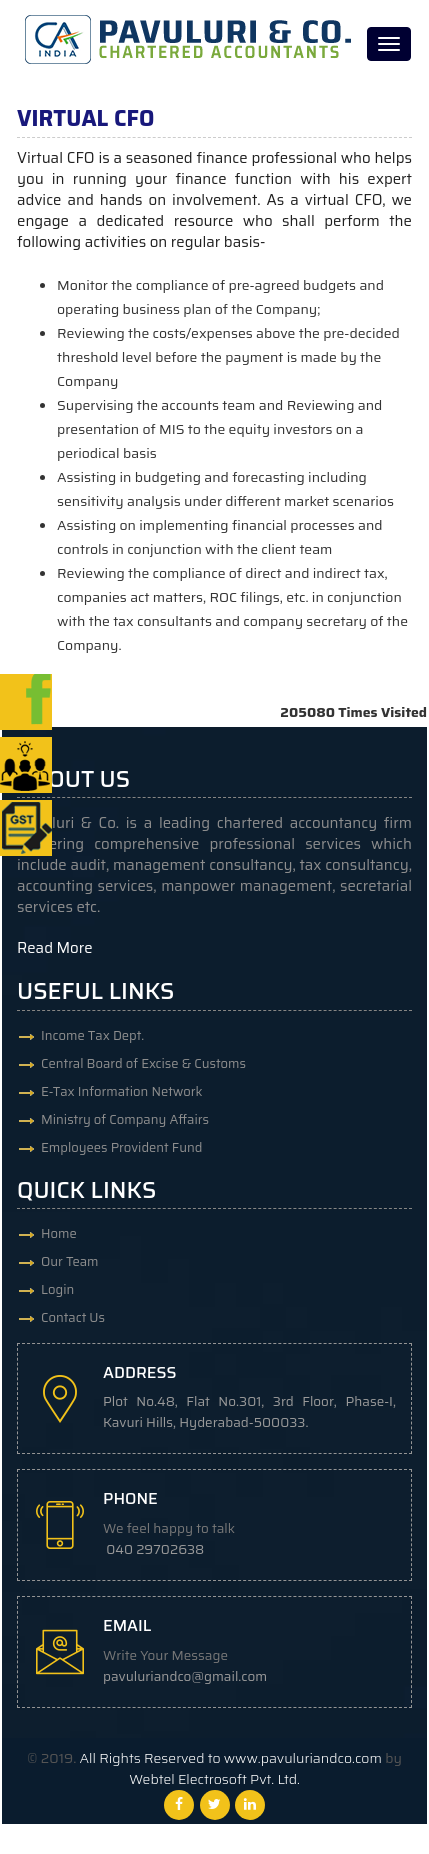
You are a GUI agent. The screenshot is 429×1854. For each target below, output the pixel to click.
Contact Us (73, 1317)
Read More (55, 948)
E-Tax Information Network (122, 1091)
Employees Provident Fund (121, 1147)
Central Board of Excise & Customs (143, 1063)
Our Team (70, 1261)
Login (57, 1289)
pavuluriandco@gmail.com (185, 1676)
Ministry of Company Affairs (125, 1119)
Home (59, 1233)
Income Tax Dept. (92, 1035)
